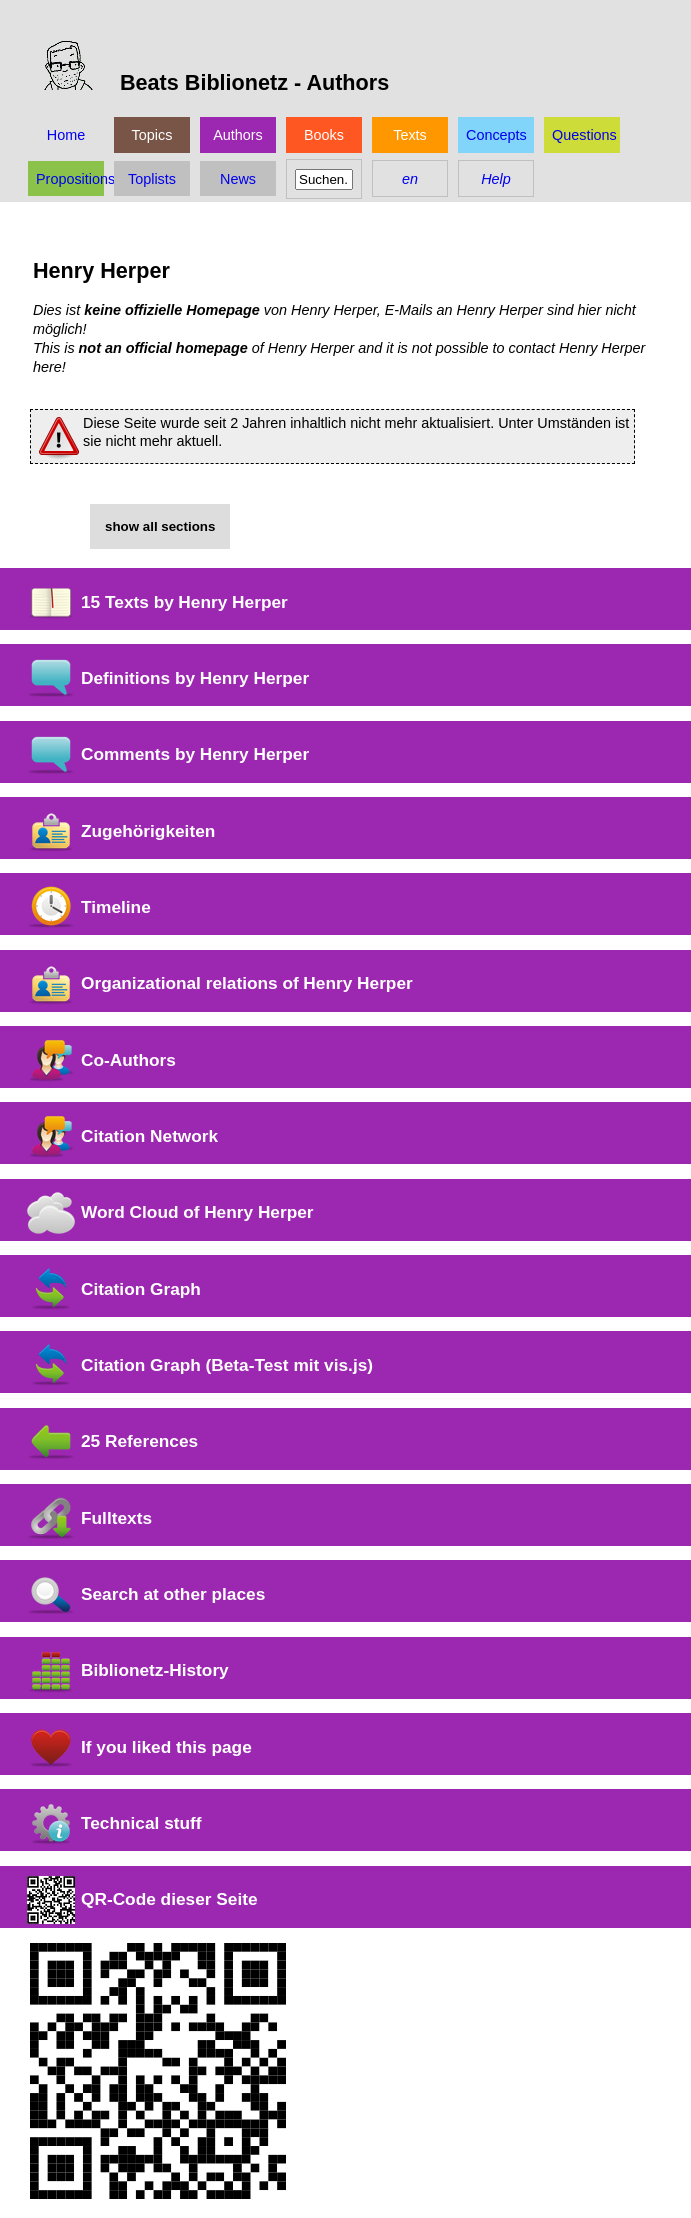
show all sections (160, 526)
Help (496, 179)
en (410, 179)
